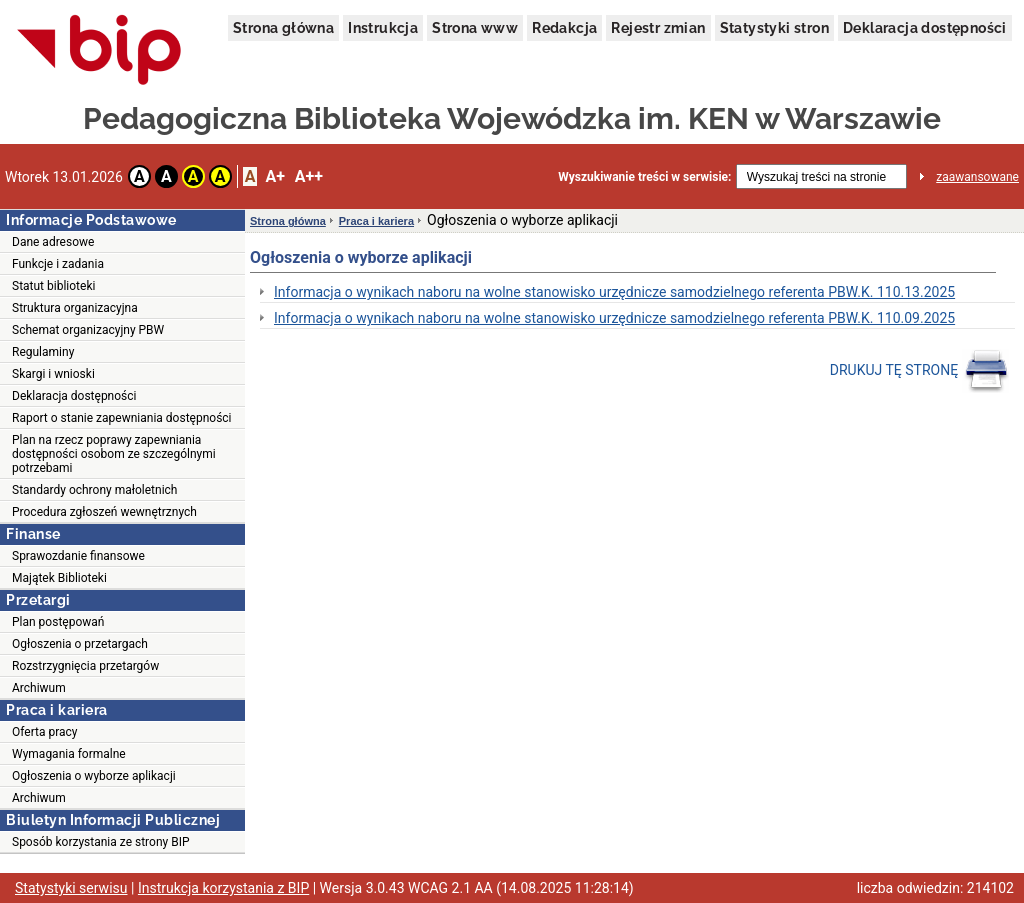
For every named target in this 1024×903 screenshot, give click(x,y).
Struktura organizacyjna (75, 308)
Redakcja (564, 28)
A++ (309, 176)
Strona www (475, 28)
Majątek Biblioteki (59, 578)
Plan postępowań (58, 622)
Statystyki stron (774, 28)
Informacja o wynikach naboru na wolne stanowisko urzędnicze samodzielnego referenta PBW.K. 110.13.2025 (614, 292)
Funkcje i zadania (58, 264)
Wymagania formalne (69, 754)
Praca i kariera (376, 221)
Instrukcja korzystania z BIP (223, 888)
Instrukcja (383, 28)
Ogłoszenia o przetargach (80, 644)
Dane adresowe (53, 242)
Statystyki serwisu (71, 888)
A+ (274, 176)
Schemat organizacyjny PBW (88, 330)
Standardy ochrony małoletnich (94, 490)
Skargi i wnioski (53, 374)
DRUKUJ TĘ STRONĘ (919, 371)
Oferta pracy (45, 732)
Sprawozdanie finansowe (78, 556)
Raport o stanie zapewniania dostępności (122, 418)
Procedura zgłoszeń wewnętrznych (104, 512)
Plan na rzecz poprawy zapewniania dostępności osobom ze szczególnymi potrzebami (114, 454)
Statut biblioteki (53, 286)
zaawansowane (977, 177)
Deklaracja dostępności (925, 28)
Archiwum (39, 688)
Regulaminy (43, 352)
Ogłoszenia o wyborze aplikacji (94, 776)
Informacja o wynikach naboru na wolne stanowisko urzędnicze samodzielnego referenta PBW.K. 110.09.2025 (614, 318)
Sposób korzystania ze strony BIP (100, 842)
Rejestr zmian (658, 28)
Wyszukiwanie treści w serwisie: (644, 177)
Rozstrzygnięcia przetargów (85, 666)
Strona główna (283, 28)
